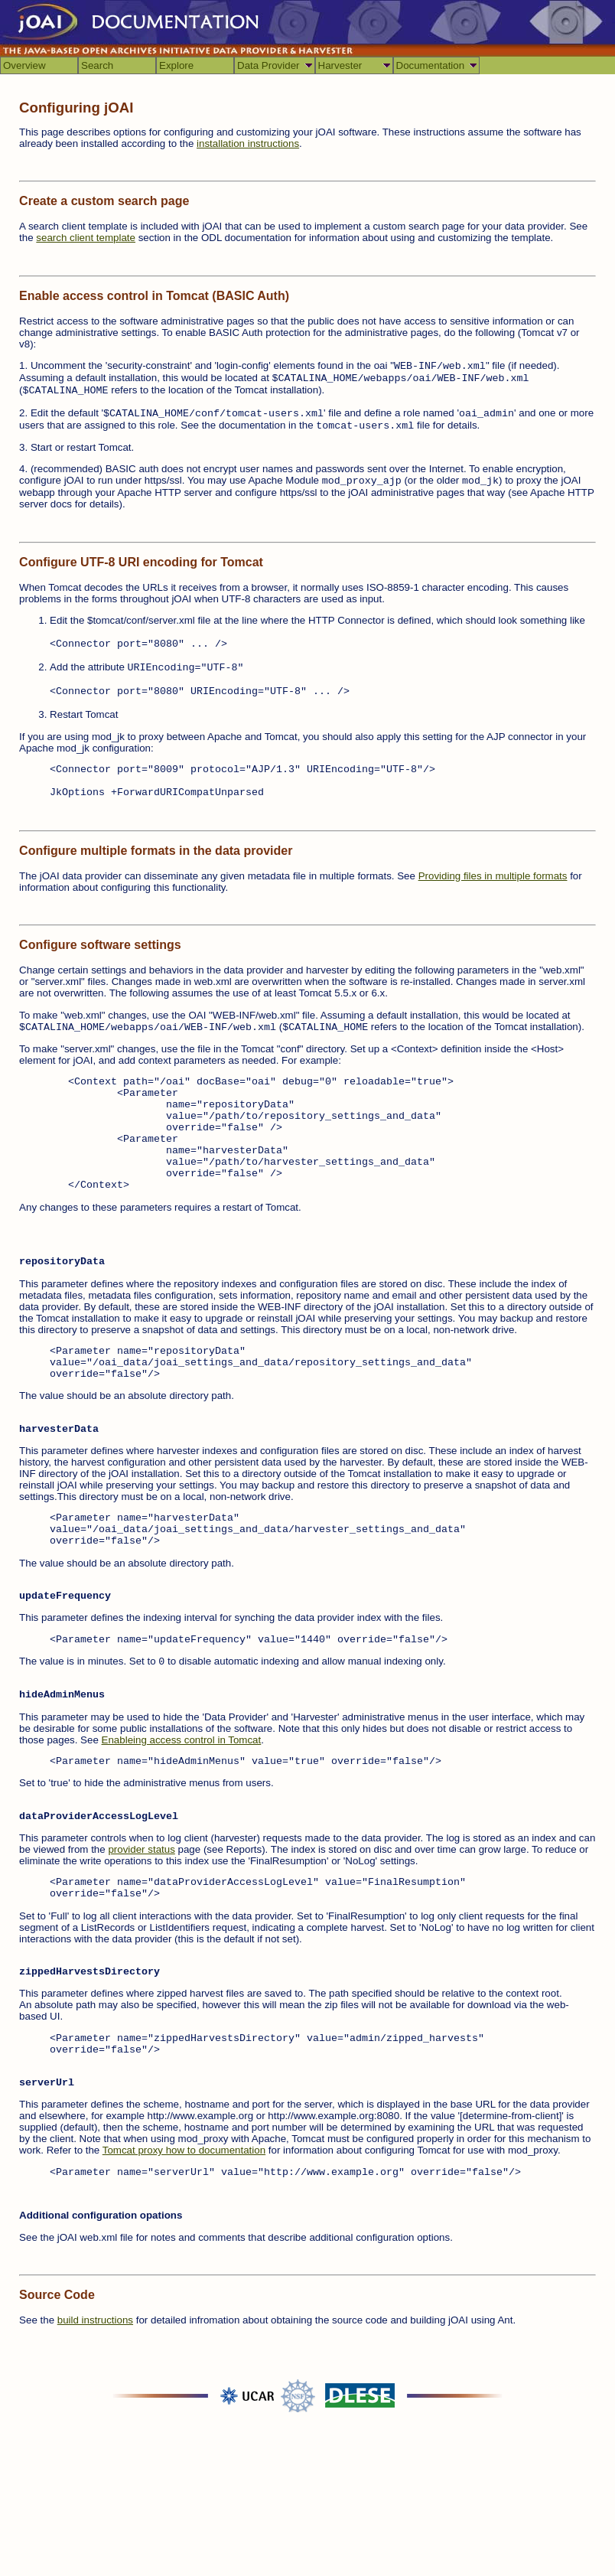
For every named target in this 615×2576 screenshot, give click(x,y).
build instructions (95, 2320)
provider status (141, 1849)
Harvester (340, 65)
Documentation (430, 65)
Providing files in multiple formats (493, 876)
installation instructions (248, 143)
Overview (24, 65)
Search (97, 65)
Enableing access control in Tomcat (182, 1740)
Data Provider (268, 65)
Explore (176, 65)
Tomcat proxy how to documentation (183, 2150)
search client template (85, 237)
